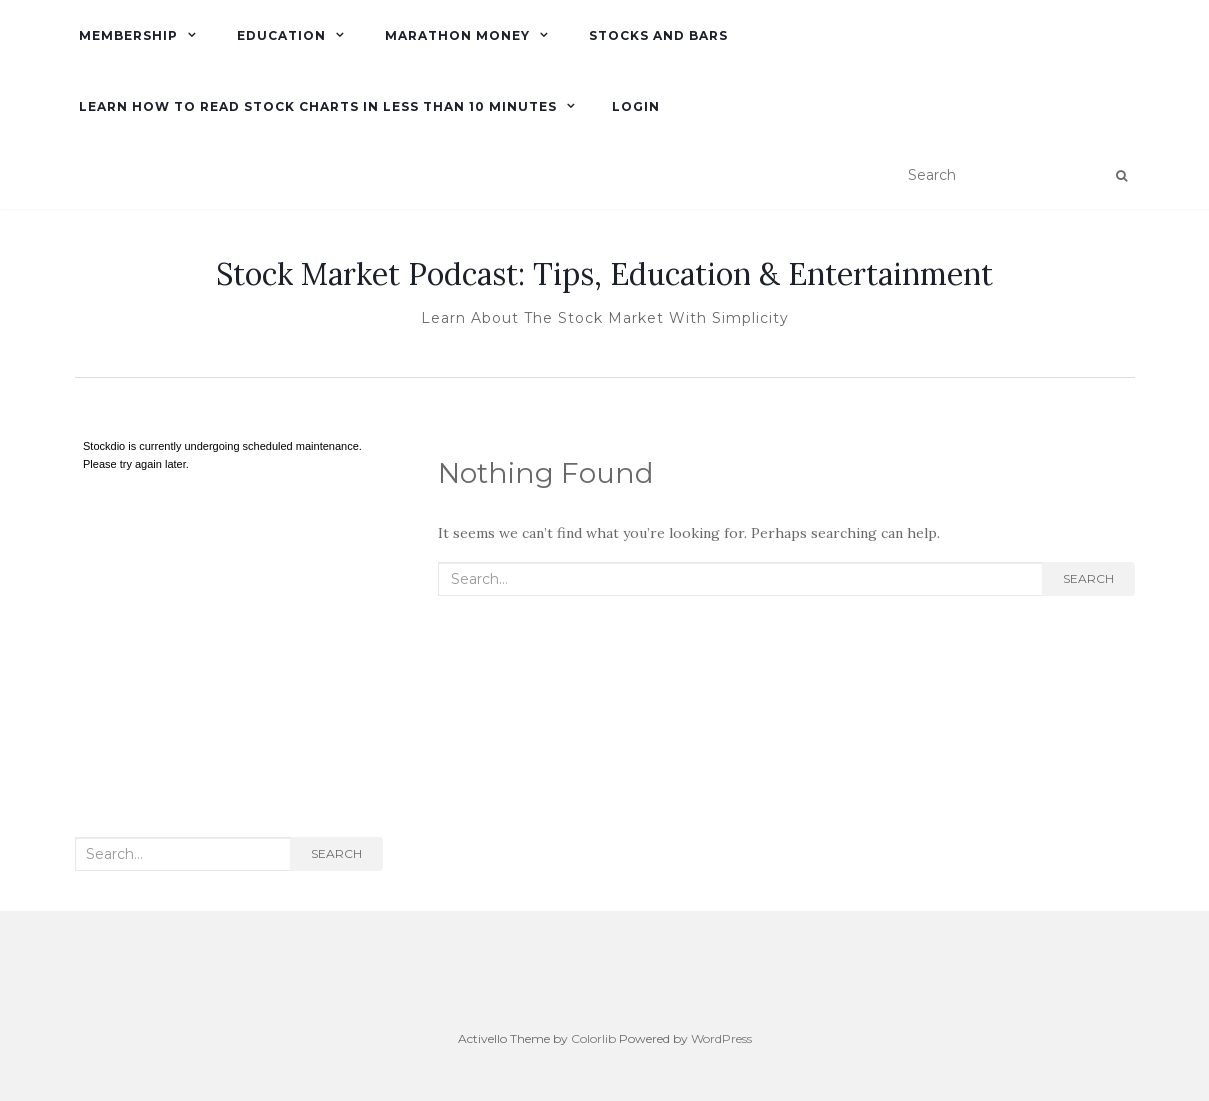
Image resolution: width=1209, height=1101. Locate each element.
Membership (126, 35)
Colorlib (593, 1038)
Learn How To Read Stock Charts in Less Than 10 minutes (316, 106)
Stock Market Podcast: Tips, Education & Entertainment (604, 274)
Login (636, 106)
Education (279, 35)
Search (1088, 578)
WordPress (721, 1038)
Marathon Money (455, 35)
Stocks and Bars (656, 35)
